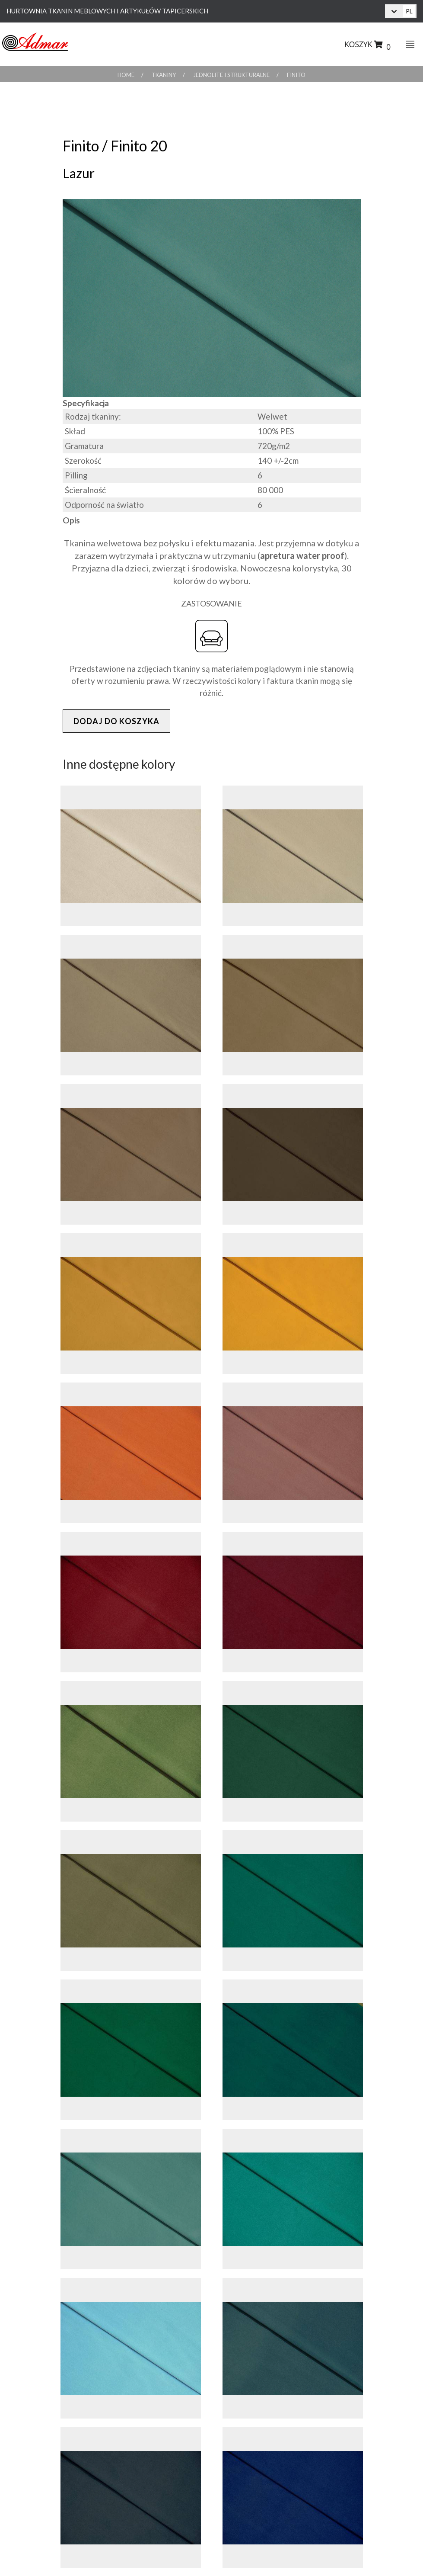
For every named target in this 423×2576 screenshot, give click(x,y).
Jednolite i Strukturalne (231, 74)
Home (126, 74)
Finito (296, 74)
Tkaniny (164, 74)
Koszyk (367, 46)
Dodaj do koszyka (116, 721)
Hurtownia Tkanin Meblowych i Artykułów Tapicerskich (107, 11)
